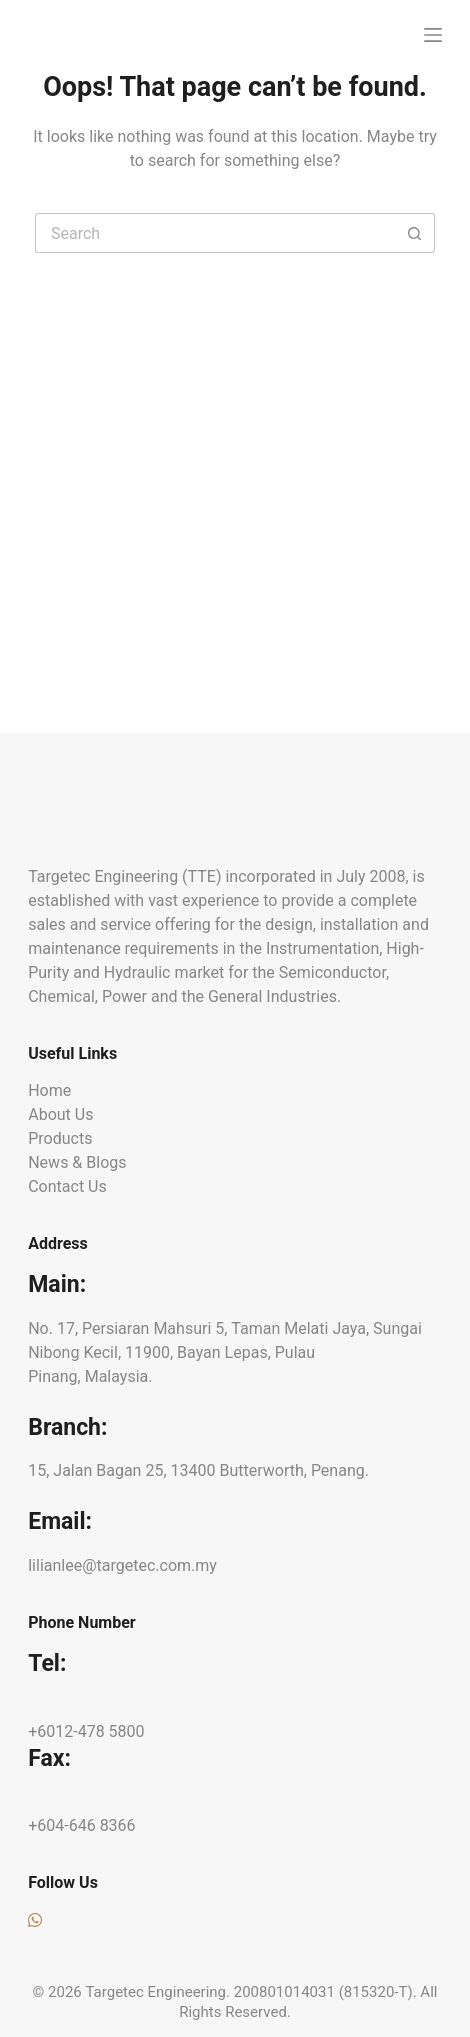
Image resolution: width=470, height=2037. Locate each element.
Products (60, 1138)
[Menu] (433, 35)
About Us (60, 1114)
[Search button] (415, 233)
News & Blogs (77, 1162)
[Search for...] (215, 233)
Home (49, 1090)
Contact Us (67, 1186)
